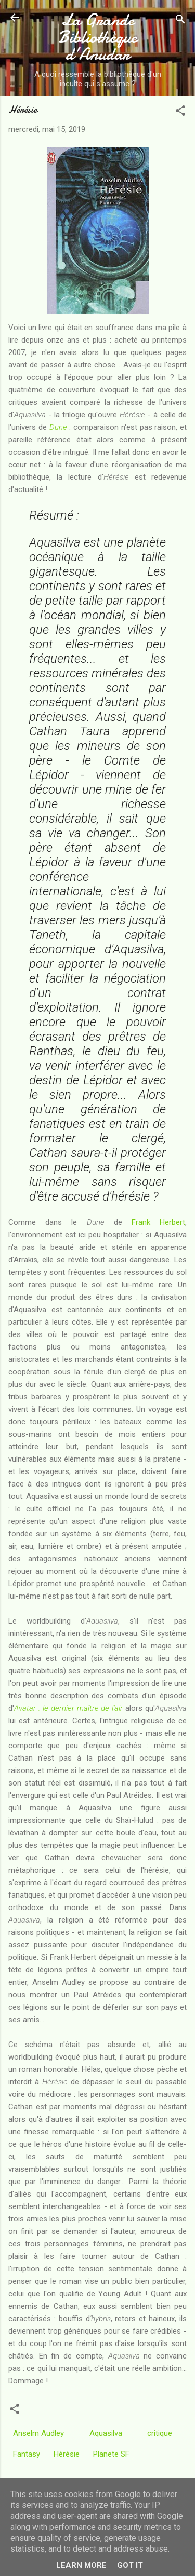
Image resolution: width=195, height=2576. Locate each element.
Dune (58, 427)
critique (159, 2433)
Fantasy (26, 2454)
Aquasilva (105, 2433)
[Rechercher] (180, 21)
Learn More (81, 2565)
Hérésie (67, 2454)
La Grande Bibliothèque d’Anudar (97, 37)
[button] (180, 112)
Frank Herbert (158, 1222)
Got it (130, 2565)
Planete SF (111, 2454)
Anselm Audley (38, 2433)
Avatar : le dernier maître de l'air (68, 1708)
